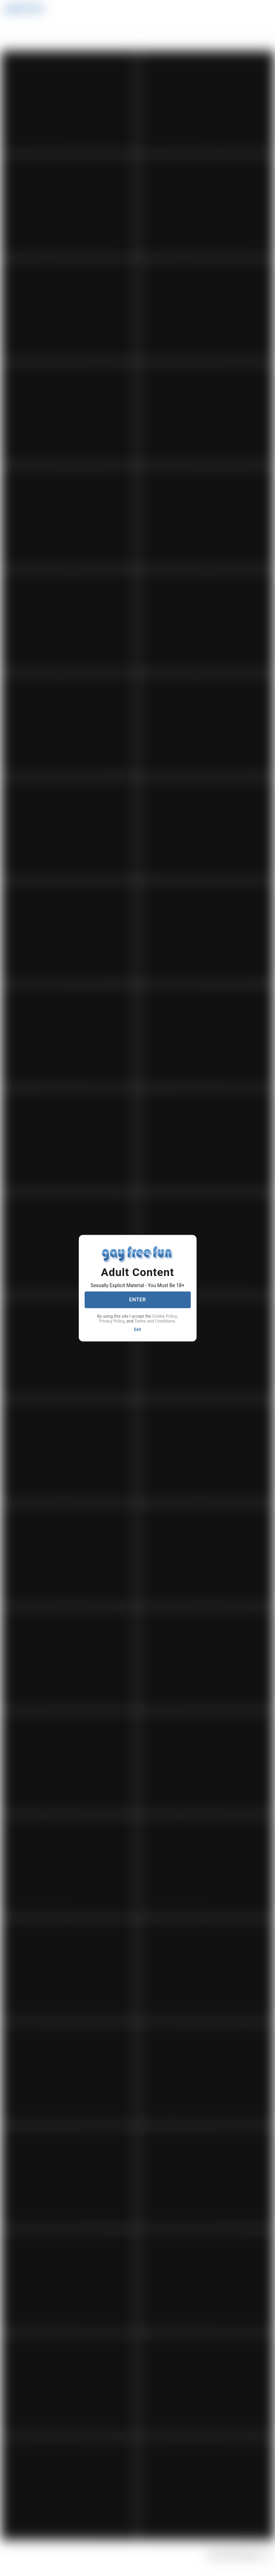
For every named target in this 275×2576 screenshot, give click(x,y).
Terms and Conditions (154, 1321)
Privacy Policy (111, 1321)
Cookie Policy (164, 1316)
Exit (137, 1329)
